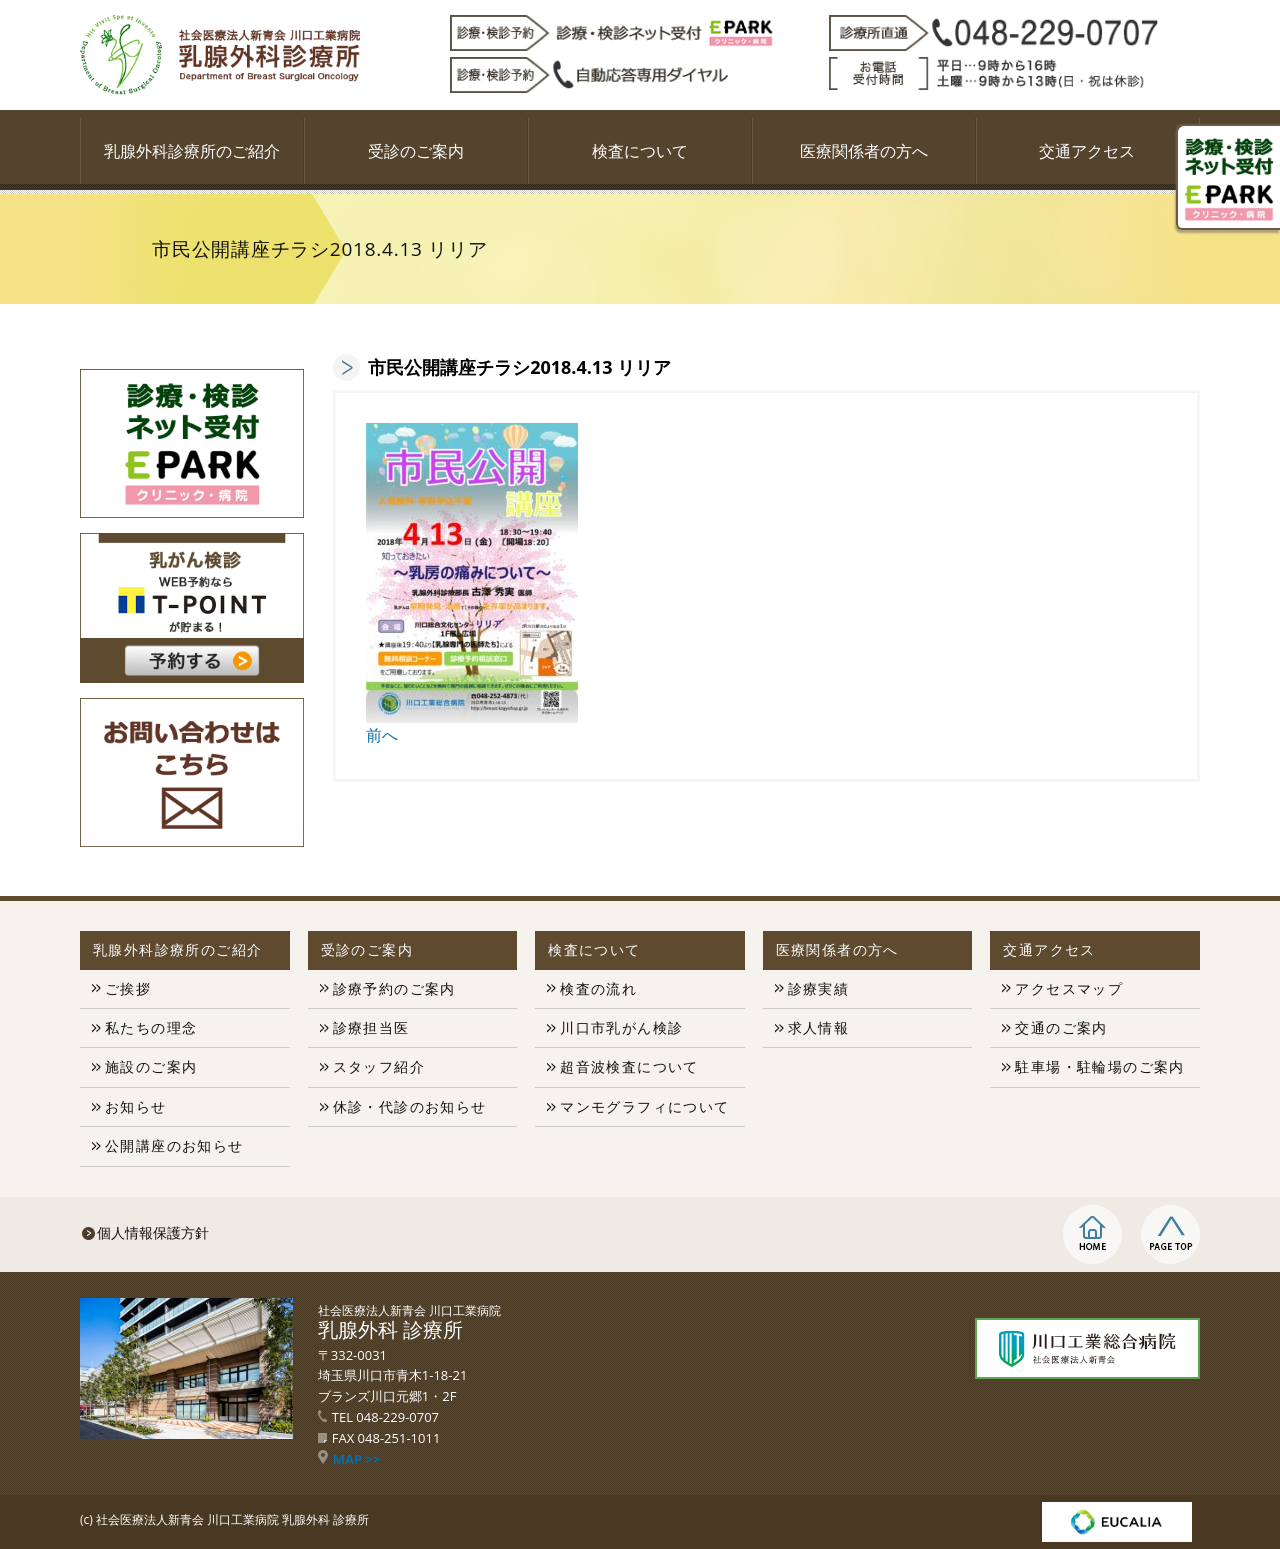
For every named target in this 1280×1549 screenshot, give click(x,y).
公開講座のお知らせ (174, 1145)
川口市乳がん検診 (621, 1027)
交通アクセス (1087, 151)
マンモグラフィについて (644, 1106)
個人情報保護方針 (153, 1232)
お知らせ (136, 1106)
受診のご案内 (416, 151)
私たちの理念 (151, 1027)
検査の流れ (598, 988)
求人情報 (819, 1027)
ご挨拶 (128, 988)
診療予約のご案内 (394, 988)
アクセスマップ (1069, 988)
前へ (382, 735)
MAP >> (349, 1459)
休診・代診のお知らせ (410, 1106)
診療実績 (819, 988)
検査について (640, 151)
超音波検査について (629, 1066)
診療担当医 (371, 1027)
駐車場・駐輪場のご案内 (1099, 1066)
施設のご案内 (151, 1066)
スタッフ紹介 (379, 1066)
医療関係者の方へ (864, 151)
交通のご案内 (1061, 1027)
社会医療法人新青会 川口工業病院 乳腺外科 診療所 (232, 1519)
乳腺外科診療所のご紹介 (192, 151)
